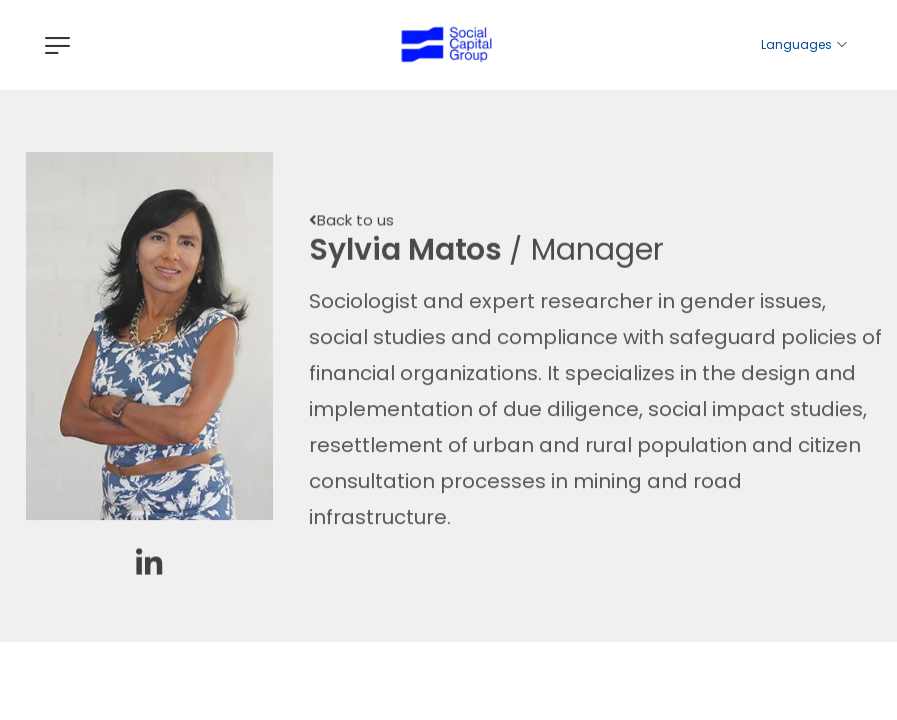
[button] (351, 226)
